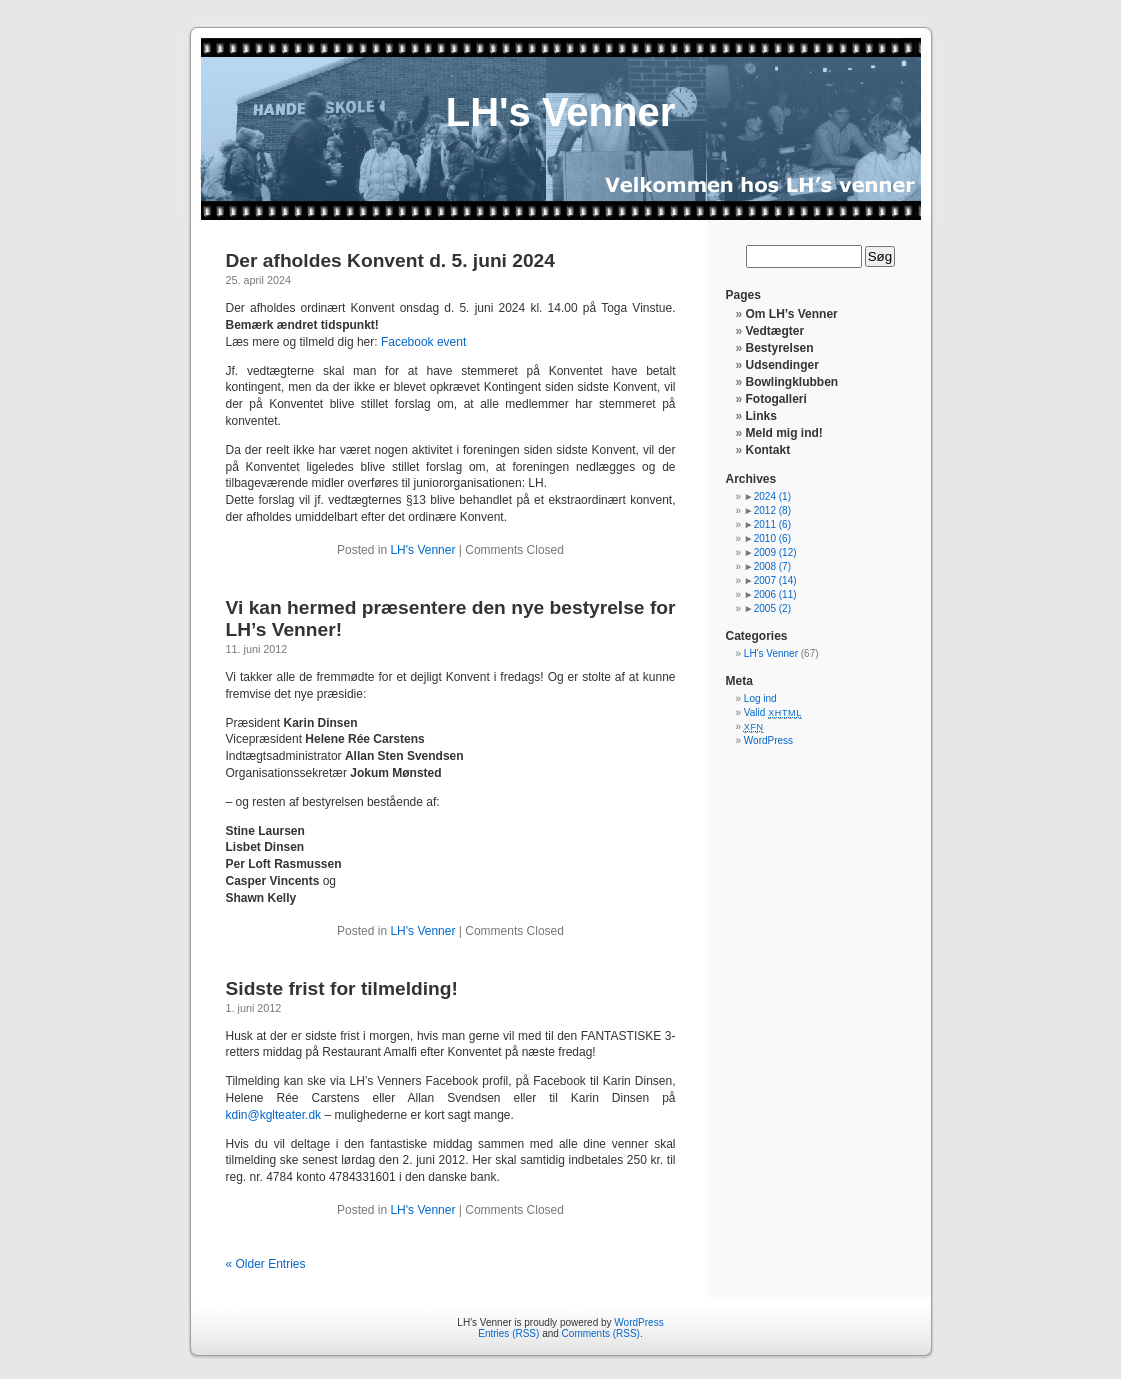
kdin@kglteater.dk (274, 1115)
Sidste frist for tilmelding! (342, 988)
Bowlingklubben (792, 382)
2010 (772, 538)
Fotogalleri (776, 399)
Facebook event (423, 342)
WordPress (768, 740)
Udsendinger (782, 365)
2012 (772, 510)
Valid (773, 712)
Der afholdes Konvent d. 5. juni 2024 (390, 260)
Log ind (760, 698)
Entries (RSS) (508, 1333)
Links (761, 416)
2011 (772, 524)
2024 (772, 496)
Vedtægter (775, 331)
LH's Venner (561, 112)
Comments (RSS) (601, 1333)
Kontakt (768, 450)
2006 (775, 594)
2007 (775, 580)
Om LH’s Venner (792, 314)
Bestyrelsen (780, 348)
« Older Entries (266, 1264)
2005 (772, 608)
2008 (772, 566)
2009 (775, 552)
